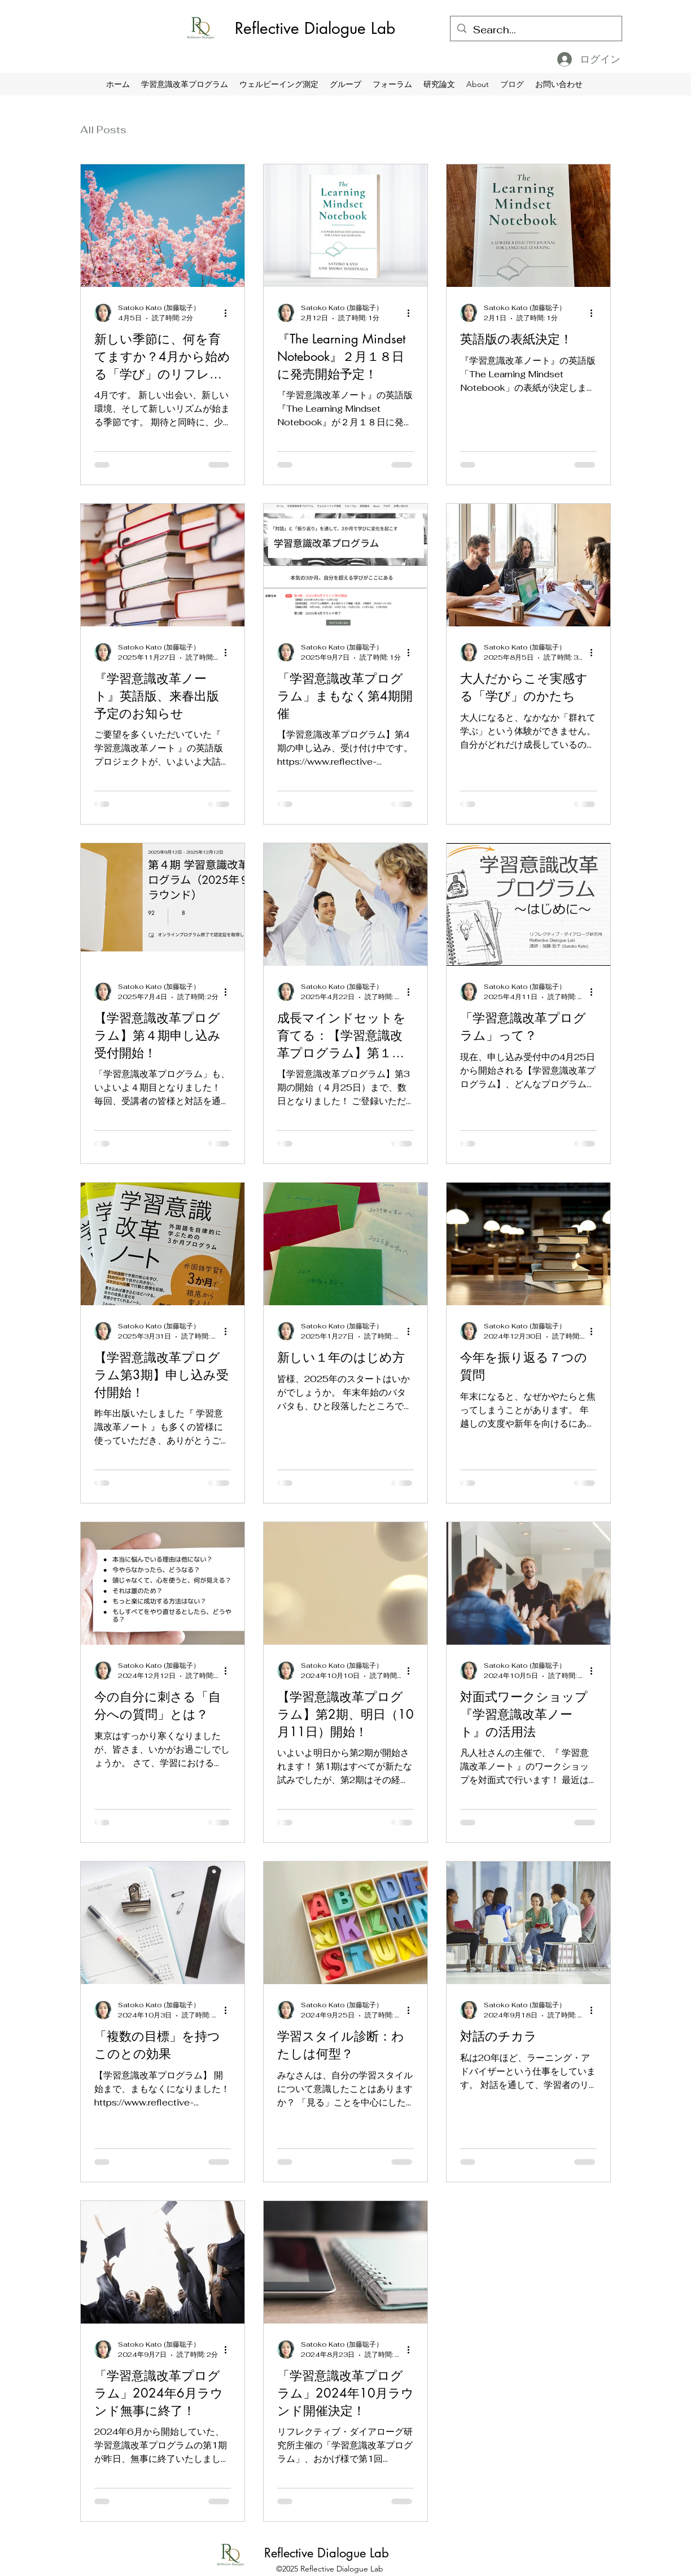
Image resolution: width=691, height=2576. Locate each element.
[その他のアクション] (229, 313)
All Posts (103, 129)
